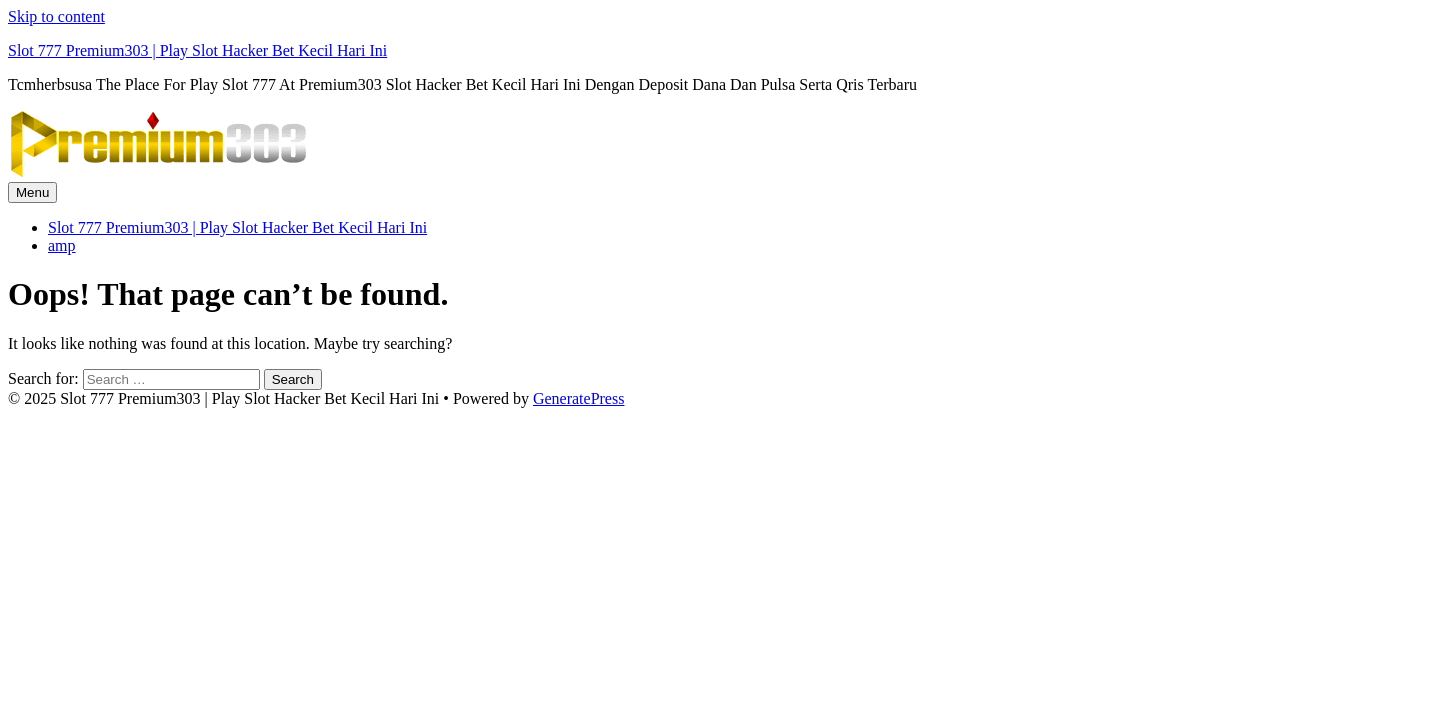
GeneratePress (579, 398)
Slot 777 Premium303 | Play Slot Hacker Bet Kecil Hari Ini (197, 50)
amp (62, 245)
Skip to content (56, 16)
